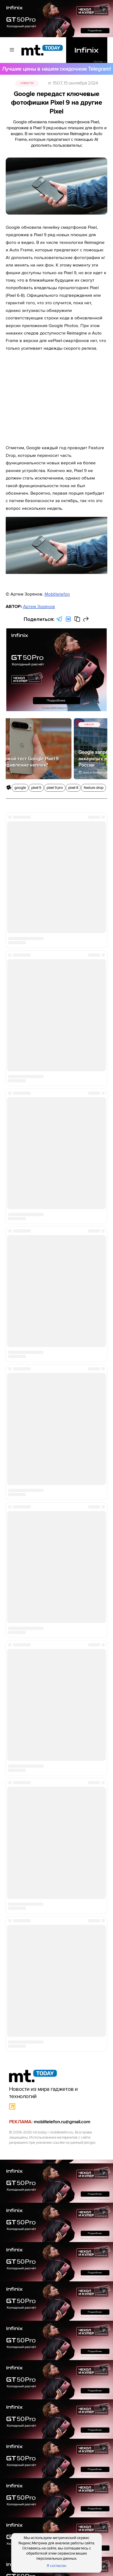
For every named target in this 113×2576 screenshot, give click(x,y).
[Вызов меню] (12, 50)
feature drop (94, 790)
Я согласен (56, 2565)
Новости (27, 83)
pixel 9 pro (55, 790)
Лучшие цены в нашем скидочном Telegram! (56, 68)
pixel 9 (36, 790)
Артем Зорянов (39, 608)
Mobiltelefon (57, 596)
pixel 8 (73, 790)
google (20, 790)
